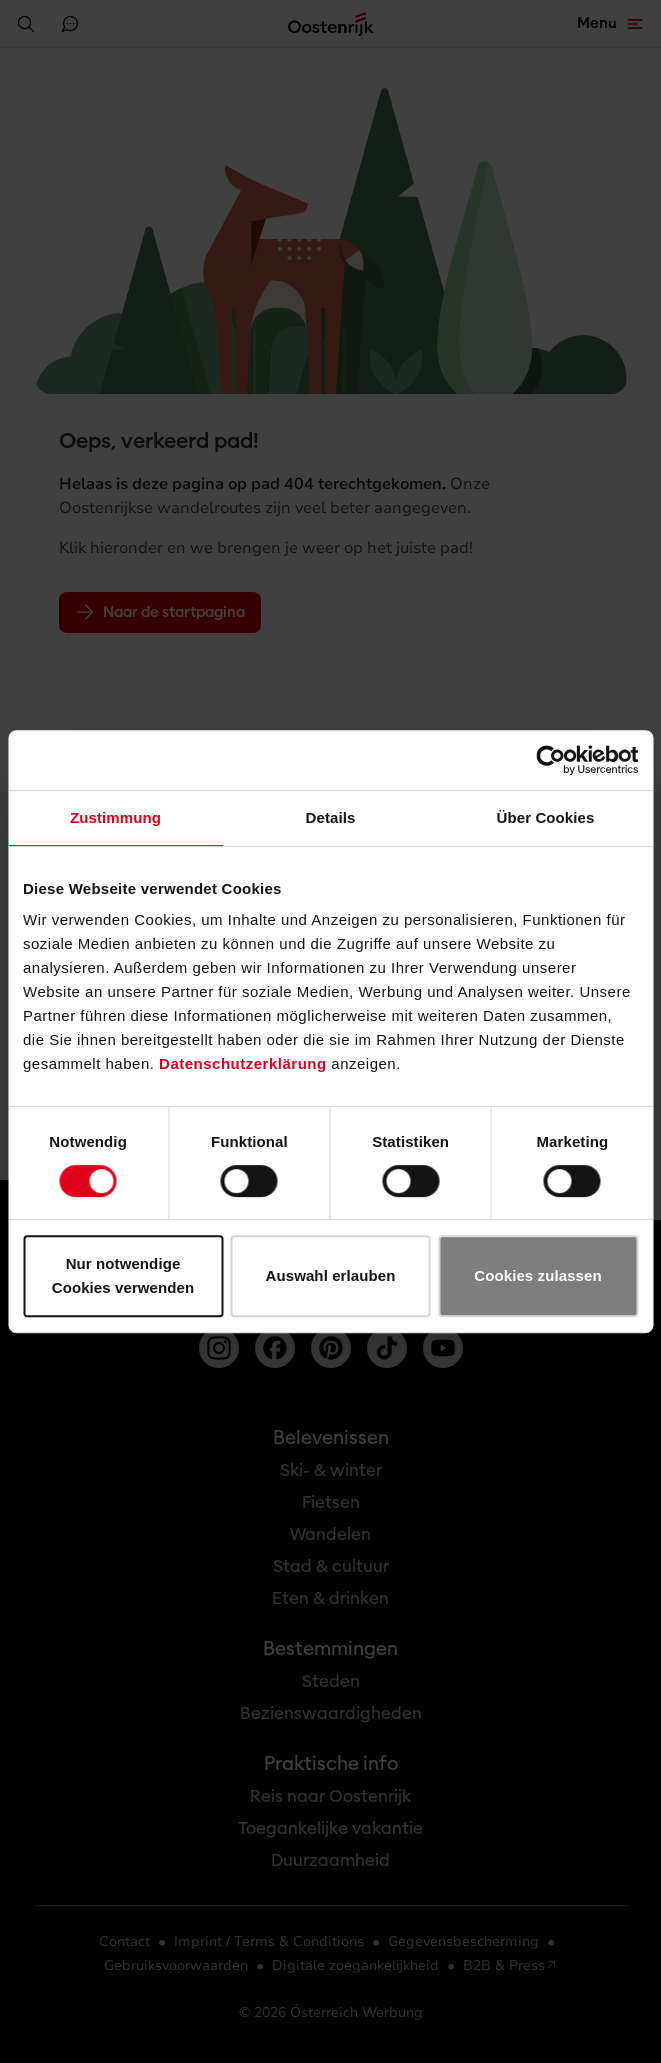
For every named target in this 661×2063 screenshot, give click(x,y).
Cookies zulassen (537, 1275)
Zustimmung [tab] (115, 817)
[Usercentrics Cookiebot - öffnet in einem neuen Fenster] (550, 760)
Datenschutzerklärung (243, 1063)
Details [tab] (331, 817)
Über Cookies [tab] (546, 817)
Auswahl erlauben (331, 1275)
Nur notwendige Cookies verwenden (123, 1275)
